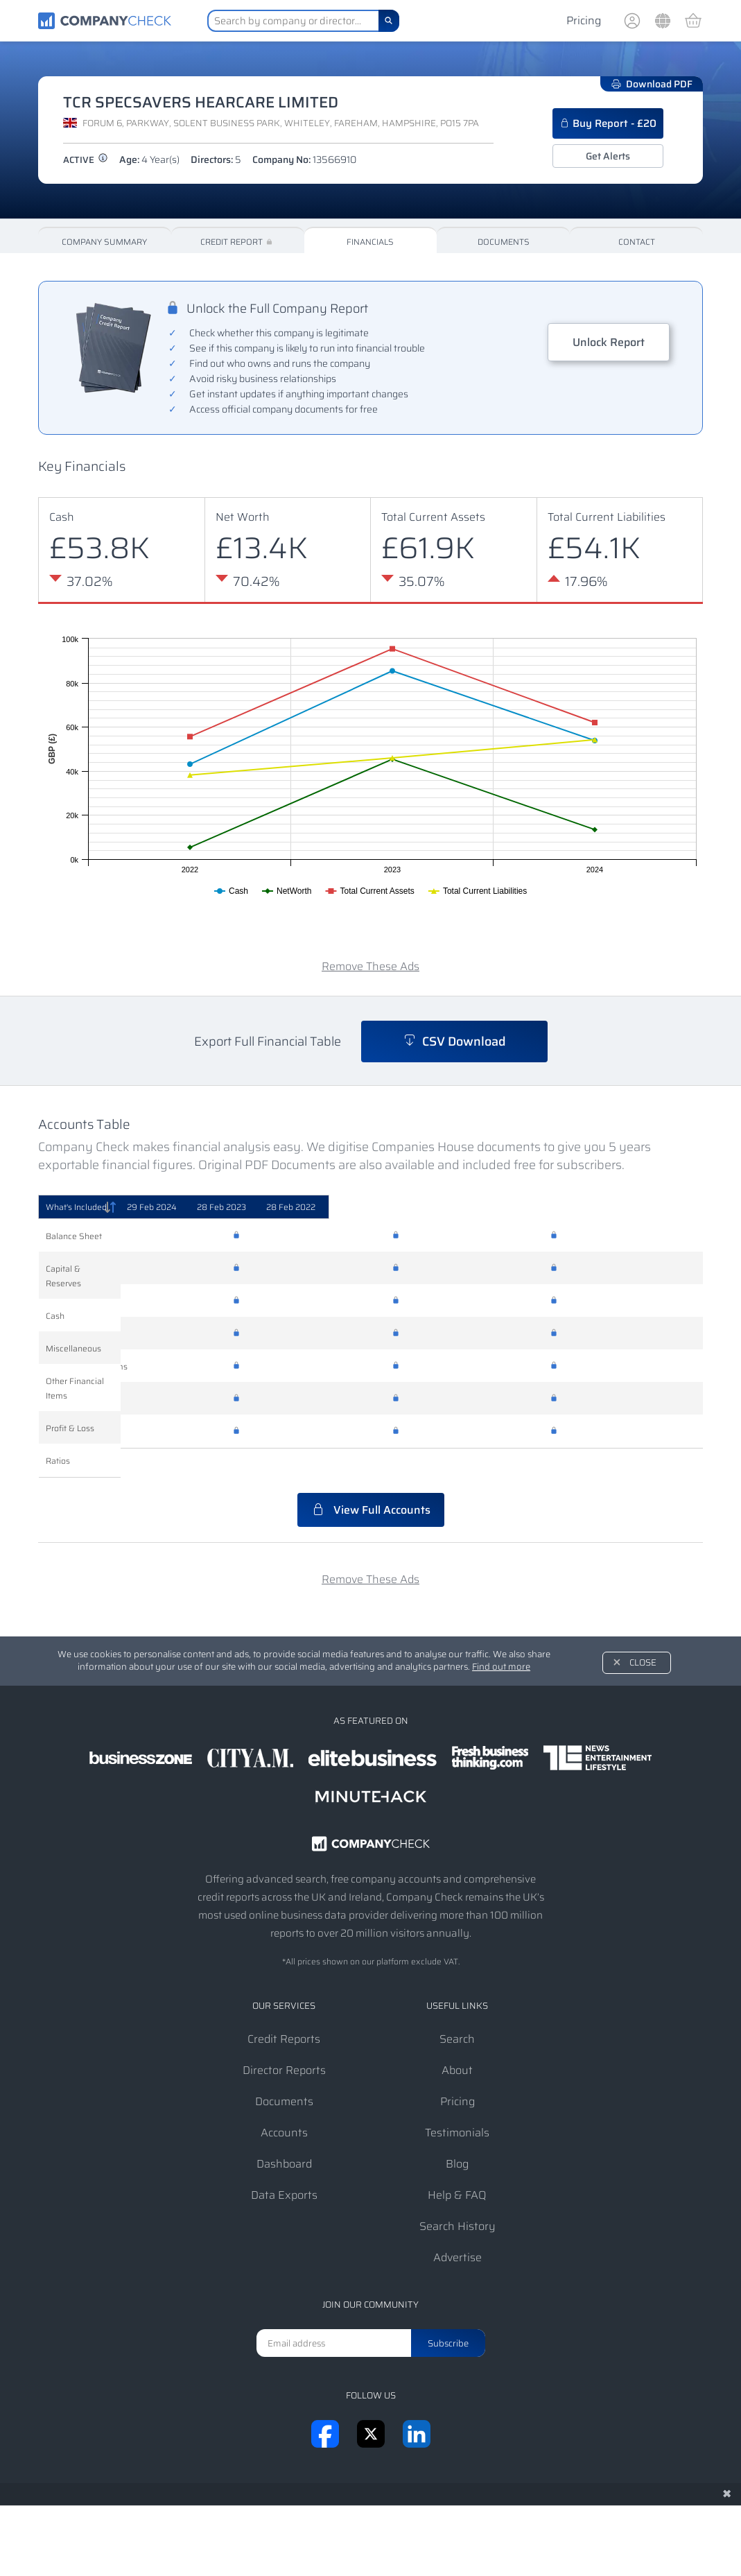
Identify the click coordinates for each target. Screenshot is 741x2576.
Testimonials (457, 2103)
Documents (504, 241)
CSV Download (454, 1041)
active (85, 160)
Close (642, 1633)
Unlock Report (609, 342)
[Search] (388, 21)
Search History (457, 2197)
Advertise (457, 2228)
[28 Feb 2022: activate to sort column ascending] (624, 1207)
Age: (149, 159)
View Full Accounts (370, 1480)
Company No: (304, 159)
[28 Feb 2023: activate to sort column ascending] (469, 1207)
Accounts (284, 2103)
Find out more (501, 1637)
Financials (370, 241)
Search (457, 2010)
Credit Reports (283, 2010)
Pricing (583, 20)
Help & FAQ (457, 2166)
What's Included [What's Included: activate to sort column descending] (76, 1206)
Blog (457, 2134)
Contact (636, 241)
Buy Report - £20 (607, 123)
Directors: (216, 159)
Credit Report (237, 241)
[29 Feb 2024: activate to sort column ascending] (314, 1207)
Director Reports (284, 2041)
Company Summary (104, 241)
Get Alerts (608, 156)
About (457, 2041)
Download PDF (651, 84)
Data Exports (284, 2166)
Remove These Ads (370, 966)
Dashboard (284, 2134)
